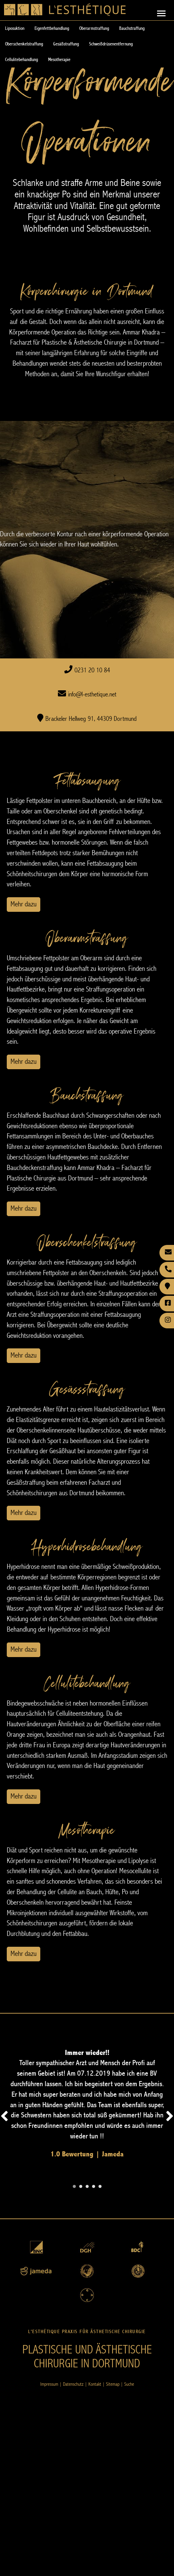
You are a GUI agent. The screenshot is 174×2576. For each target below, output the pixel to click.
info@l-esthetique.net (92, 694)
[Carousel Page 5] (100, 2186)
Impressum (49, 2384)
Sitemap (112, 2384)
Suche (129, 2384)
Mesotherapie (59, 59)
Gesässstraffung (87, 1389)
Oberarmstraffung (94, 28)
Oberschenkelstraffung (24, 44)
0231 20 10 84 (92, 670)
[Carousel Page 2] (80, 2186)
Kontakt (94, 2384)
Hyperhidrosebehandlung (87, 1546)
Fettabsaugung (87, 780)
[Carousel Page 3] (87, 2186)
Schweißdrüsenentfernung (111, 44)
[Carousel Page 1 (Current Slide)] (74, 2186)
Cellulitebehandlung (21, 59)
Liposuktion (14, 28)
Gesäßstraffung (66, 44)
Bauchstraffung (132, 28)
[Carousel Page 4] (93, 2186)
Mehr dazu (23, 904)
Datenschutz (73, 2384)
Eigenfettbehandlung (52, 28)
